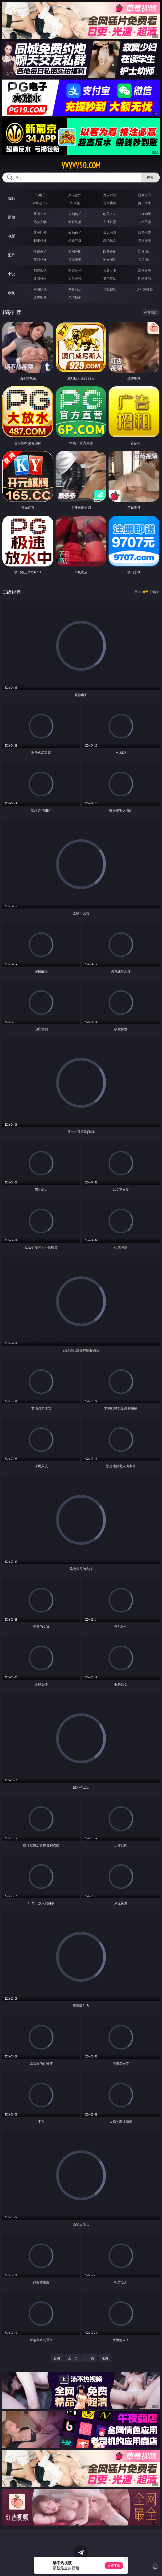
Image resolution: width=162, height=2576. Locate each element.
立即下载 (114, 2565)
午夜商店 (74, 289)
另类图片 (144, 259)
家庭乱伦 (74, 270)
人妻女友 (109, 270)
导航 (11, 292)
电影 (11, 236)
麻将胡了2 (40, 203)
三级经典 (11, 592)
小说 (11, 273)
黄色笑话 (109, 278)
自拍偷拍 (74, 213)
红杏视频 (40, 297)
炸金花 (75, 203)
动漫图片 (144, 251)
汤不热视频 (144, 289)
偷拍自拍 (74, 232)
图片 (11, 255)
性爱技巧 (144, 278)
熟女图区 (109, 259)
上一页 (73, 2358)
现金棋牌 (109, 203)
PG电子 (40, 195)
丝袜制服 (74, 222)
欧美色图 (109, 251)
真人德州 (74, 195)
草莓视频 (109, 289)
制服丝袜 (40, 240)
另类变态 (144, 240)
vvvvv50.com (80, 165)
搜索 (150, 177)
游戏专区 (144, 195)
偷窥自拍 (40, 251)
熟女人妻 (40, 222)
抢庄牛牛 (144, 203)
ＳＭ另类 (144, 222)
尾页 (105, 2358)
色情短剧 (74, 297)
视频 (11, 217)
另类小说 (74, 278)
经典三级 (74, 240)
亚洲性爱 (40, 232)
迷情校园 (40, 278)
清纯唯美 (74, 259)
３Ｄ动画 (144, 213)
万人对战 (109, 195)
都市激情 (40, 270)
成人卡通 (109, 232)
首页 (57, 2358)
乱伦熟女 (109, 240)
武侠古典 (144, 270)
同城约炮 (40, 289)
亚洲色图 (74, 251)
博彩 (11, 198)
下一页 (89, 2358)
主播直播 (109, 222)
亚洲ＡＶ (40, 213)
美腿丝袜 (40, 259)
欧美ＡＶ (109, 213)
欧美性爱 (144, 232)
